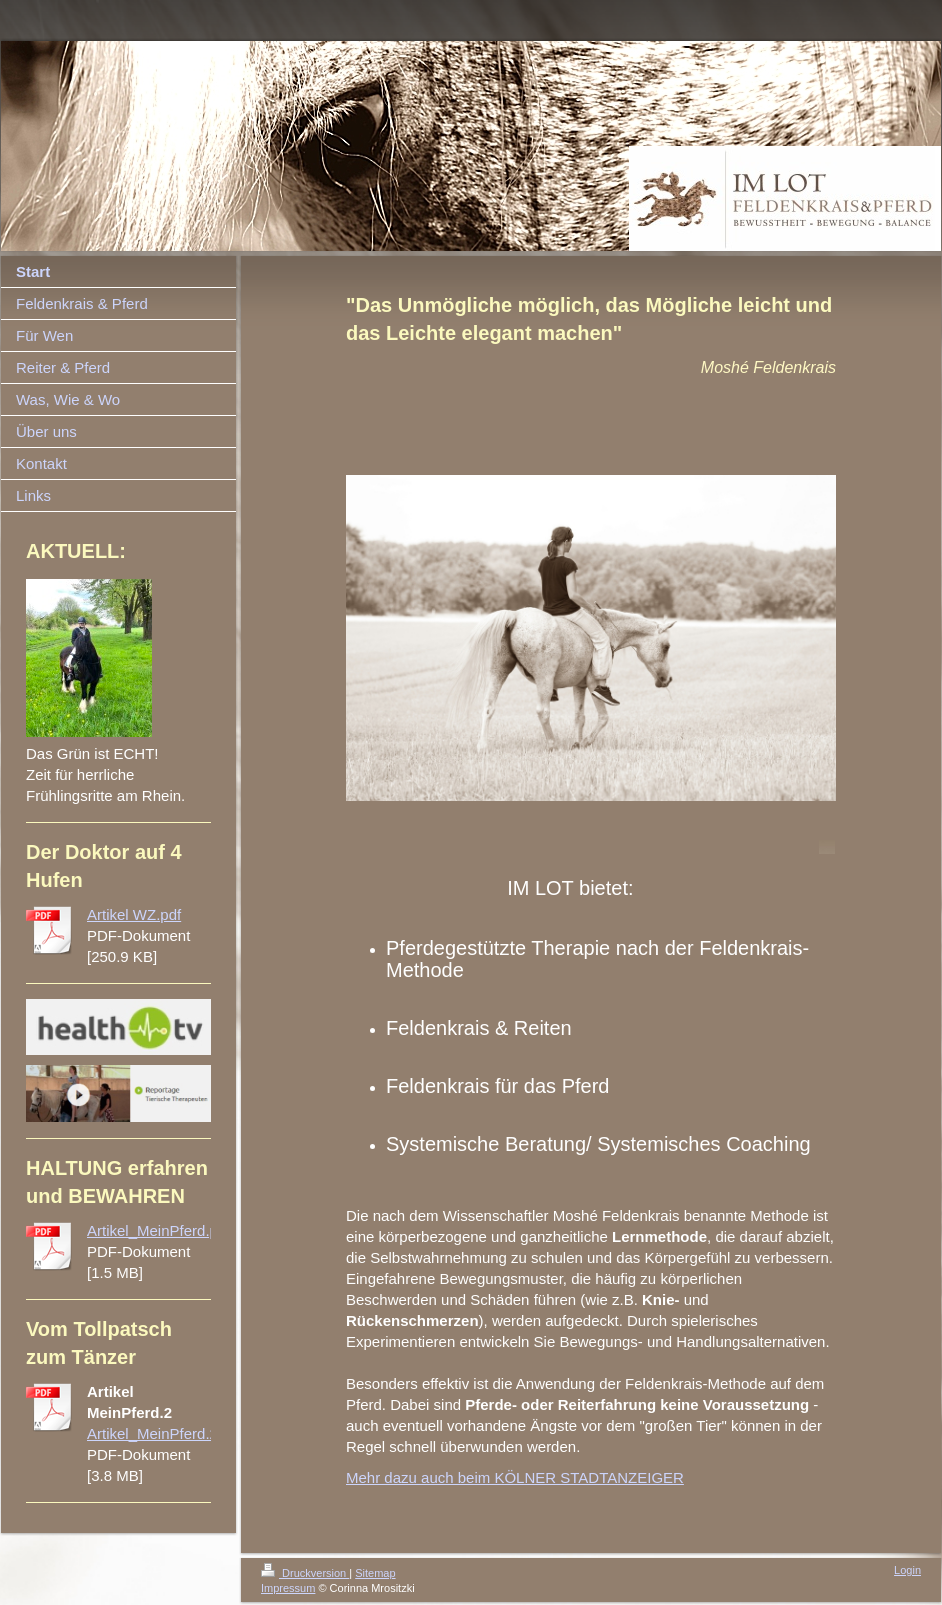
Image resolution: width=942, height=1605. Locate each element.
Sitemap (375, 1573)
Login (907, 1570)
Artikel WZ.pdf (134, 914)
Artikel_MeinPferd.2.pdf (165, 1433)
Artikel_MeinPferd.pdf (158, 1230)
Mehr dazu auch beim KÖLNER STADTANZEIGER (515, 1477)
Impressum (288, 1588)
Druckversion (305, 1573)
